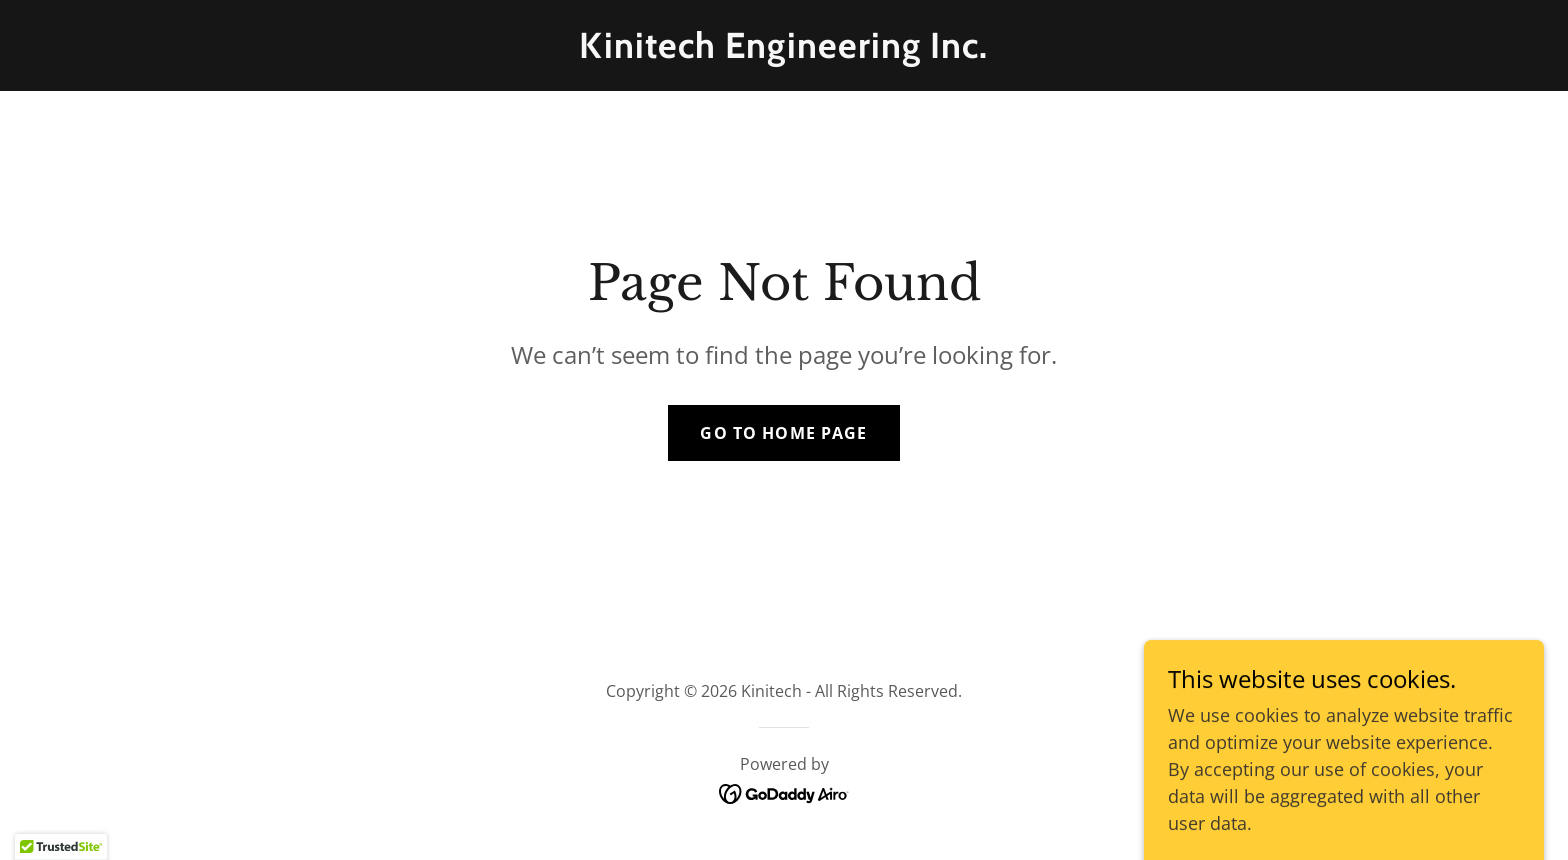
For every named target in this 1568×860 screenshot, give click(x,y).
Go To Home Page (783, 433)
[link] (784, 51)
